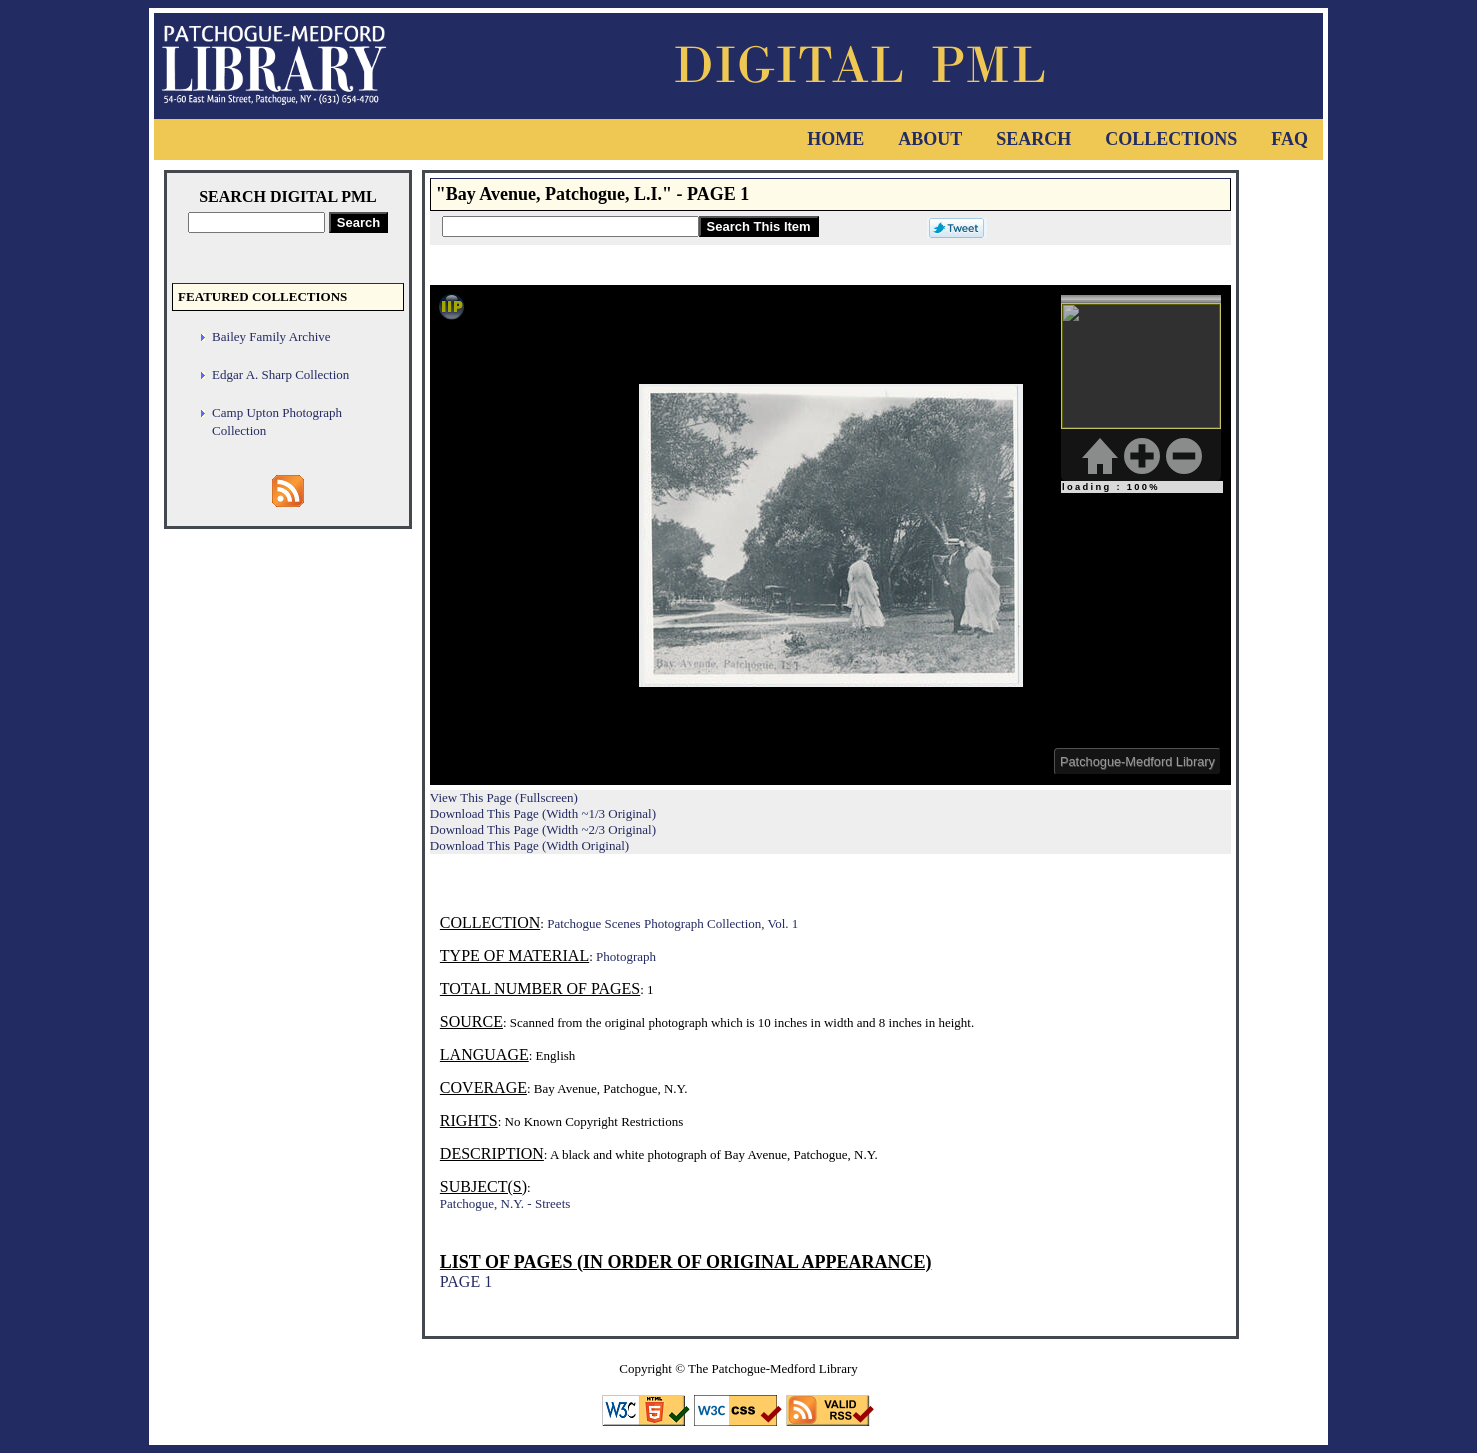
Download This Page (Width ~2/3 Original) (543, 829)
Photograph (626, 956)
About (930, 139)
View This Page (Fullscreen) (504, 797)
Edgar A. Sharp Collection (280, 374)
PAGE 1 (466, 1281)
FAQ (1289, 139)
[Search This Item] (570, 226)
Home (835, 139)
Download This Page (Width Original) (529, 845)
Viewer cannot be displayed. (830, 535)
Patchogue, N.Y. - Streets (505, 1203)
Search (1033, 139)
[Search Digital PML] (256, 222)
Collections (1171, 139)
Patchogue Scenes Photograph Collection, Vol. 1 (672, 923)
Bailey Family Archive (271, 336)
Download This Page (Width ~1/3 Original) (543, 813)
